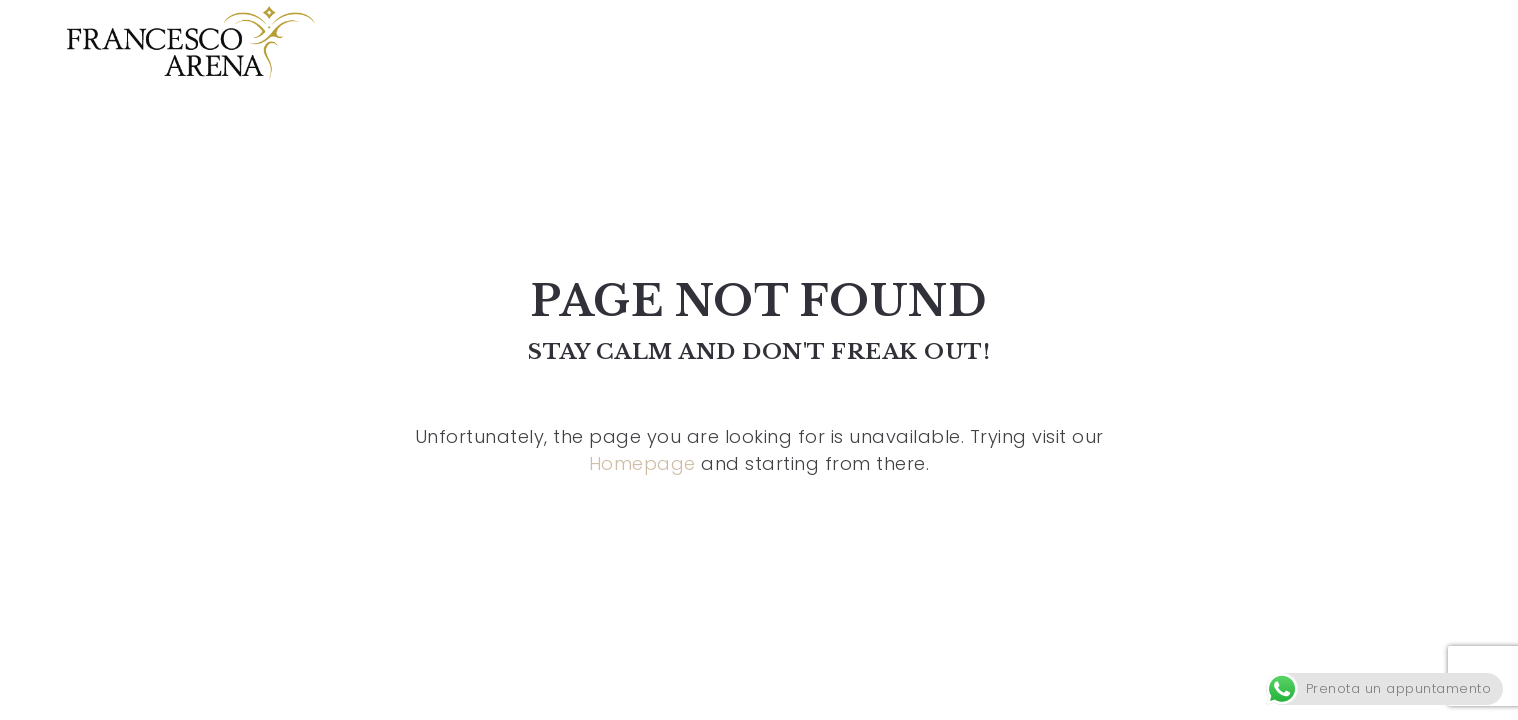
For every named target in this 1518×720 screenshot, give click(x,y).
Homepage (642, 463)
